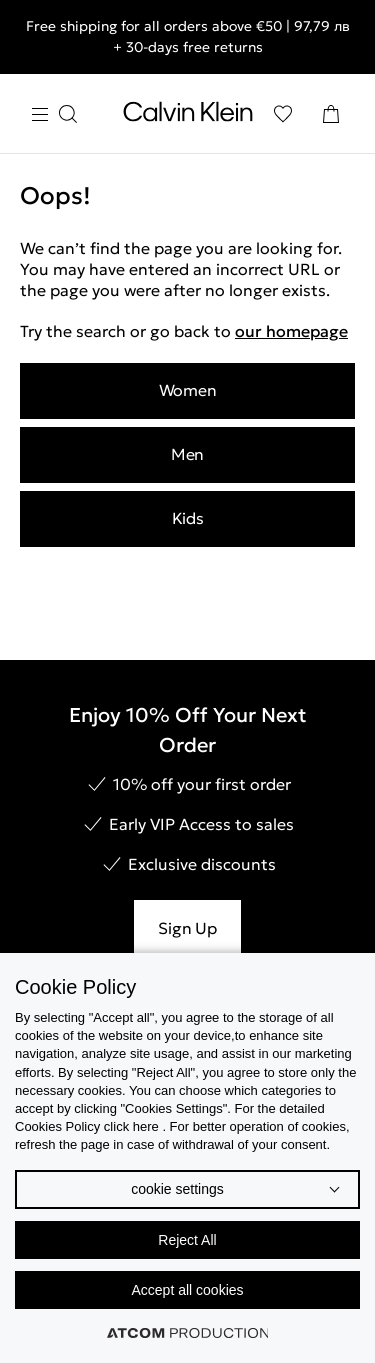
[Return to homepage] (188, 116)
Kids (188, 518)
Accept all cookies (187, 1290)
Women (188, 390)
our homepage (291, 331)
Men (187, 454)
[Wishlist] (283, 114)
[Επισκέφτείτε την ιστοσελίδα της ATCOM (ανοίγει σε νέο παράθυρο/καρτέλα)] (188, 1333)
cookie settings (177, 1189)
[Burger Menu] (54, 114)
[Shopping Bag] (331, 114)
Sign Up (187, 928)
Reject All (187, 1240)
